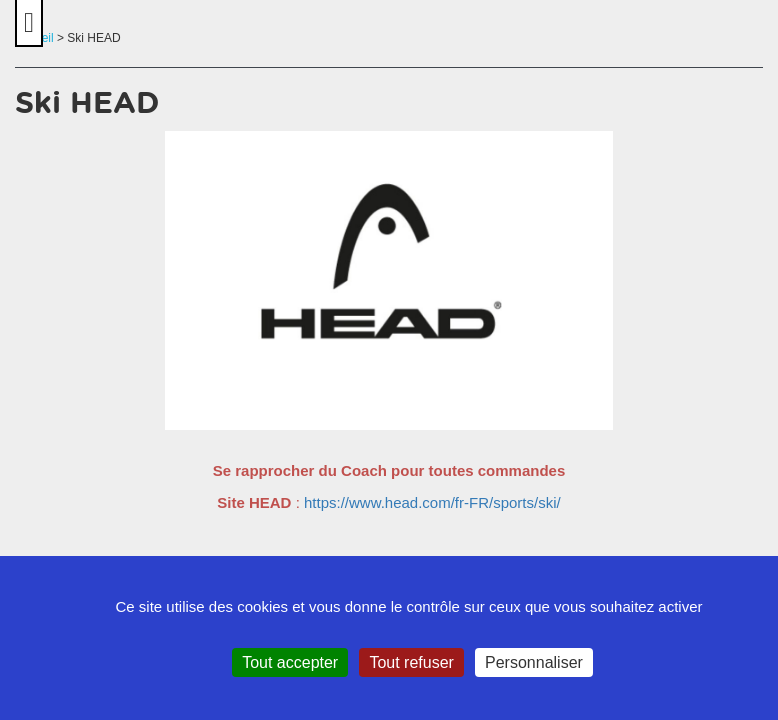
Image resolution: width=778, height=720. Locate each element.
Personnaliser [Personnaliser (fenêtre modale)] (534, 662)
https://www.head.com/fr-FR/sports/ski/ (432, 502)
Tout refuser (411, 662)
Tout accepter (290, 662)
